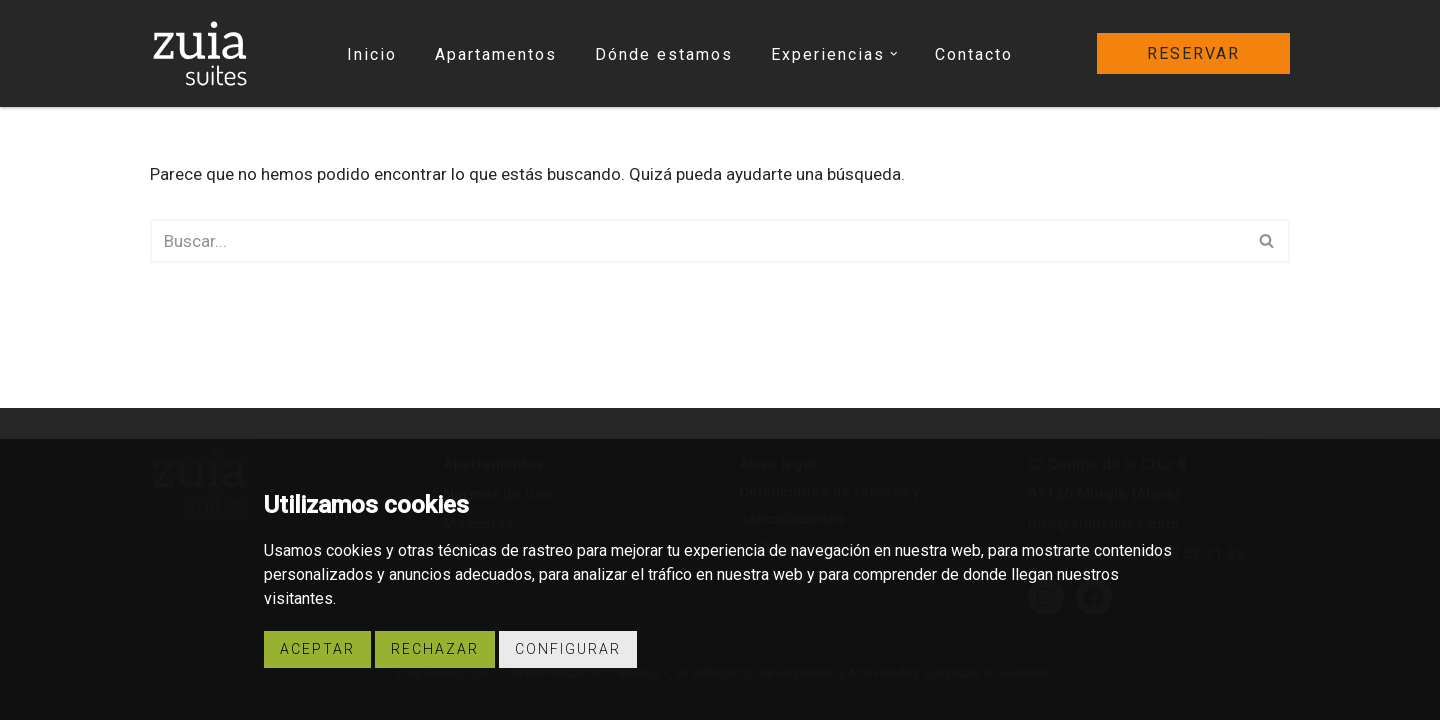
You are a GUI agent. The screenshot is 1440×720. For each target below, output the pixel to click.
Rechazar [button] (435, 649)
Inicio (372, 54)
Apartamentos (496, 54)
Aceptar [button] (317, 649)
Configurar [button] (568, 649)
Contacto (974, 54)
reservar (1193, 53)
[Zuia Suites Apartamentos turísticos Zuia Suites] (200, 53)
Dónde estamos (664, 54)
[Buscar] (697, 241)
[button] (894, 54)
